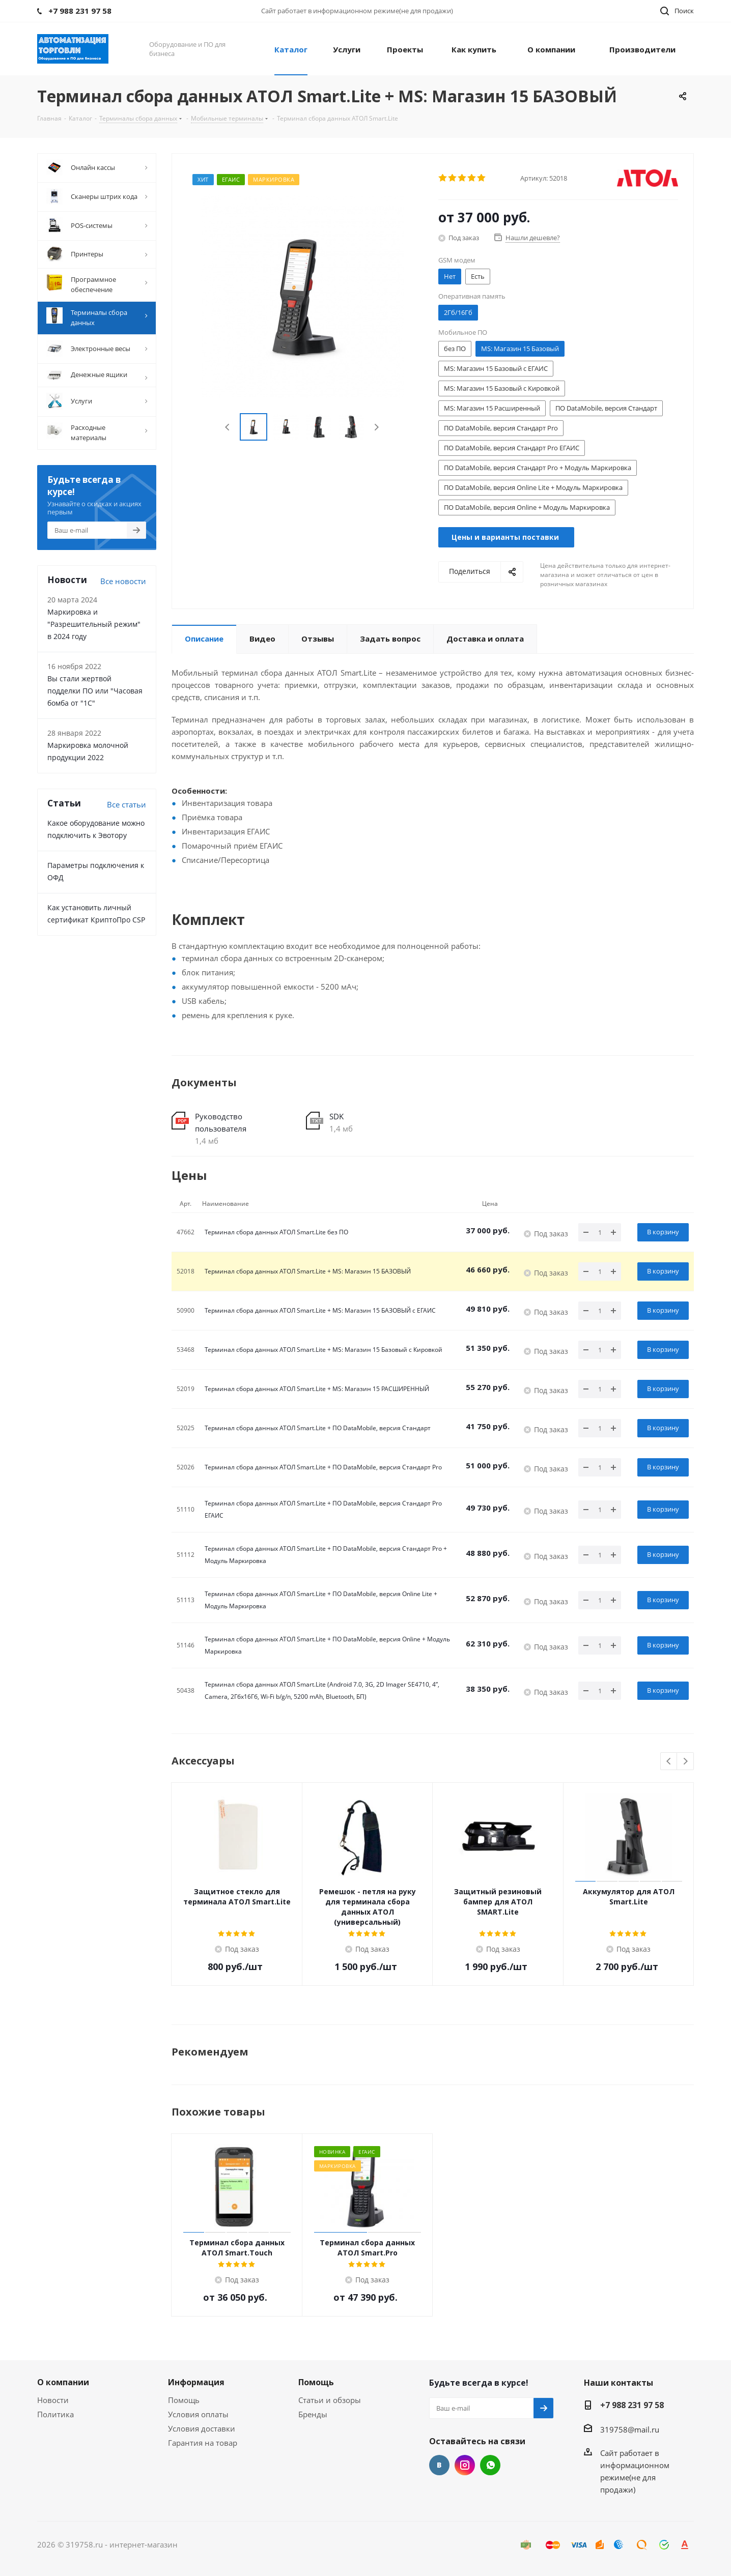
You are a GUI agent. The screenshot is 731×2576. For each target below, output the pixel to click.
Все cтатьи (126, 804)
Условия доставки (201, 2428)
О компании (63, 2382)
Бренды (312, 2414)
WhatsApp (490, 2465)
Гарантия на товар (202, 2443)
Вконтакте (439, 2465)
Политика (55, 2414)
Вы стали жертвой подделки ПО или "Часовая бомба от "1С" (95, 691)
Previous (227, 427)
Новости (53, 2400)
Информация (196, 2382)
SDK (336, 1116)
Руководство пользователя (220, 1122)
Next (376, 427)
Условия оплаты (198, 2414)
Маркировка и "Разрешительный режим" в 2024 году (93, 624)
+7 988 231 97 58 (632, 2405)
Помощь (184, 2400)
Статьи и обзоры (329, 2400)
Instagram (465, 2465)
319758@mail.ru (629, 2429)
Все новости (123, 581)
